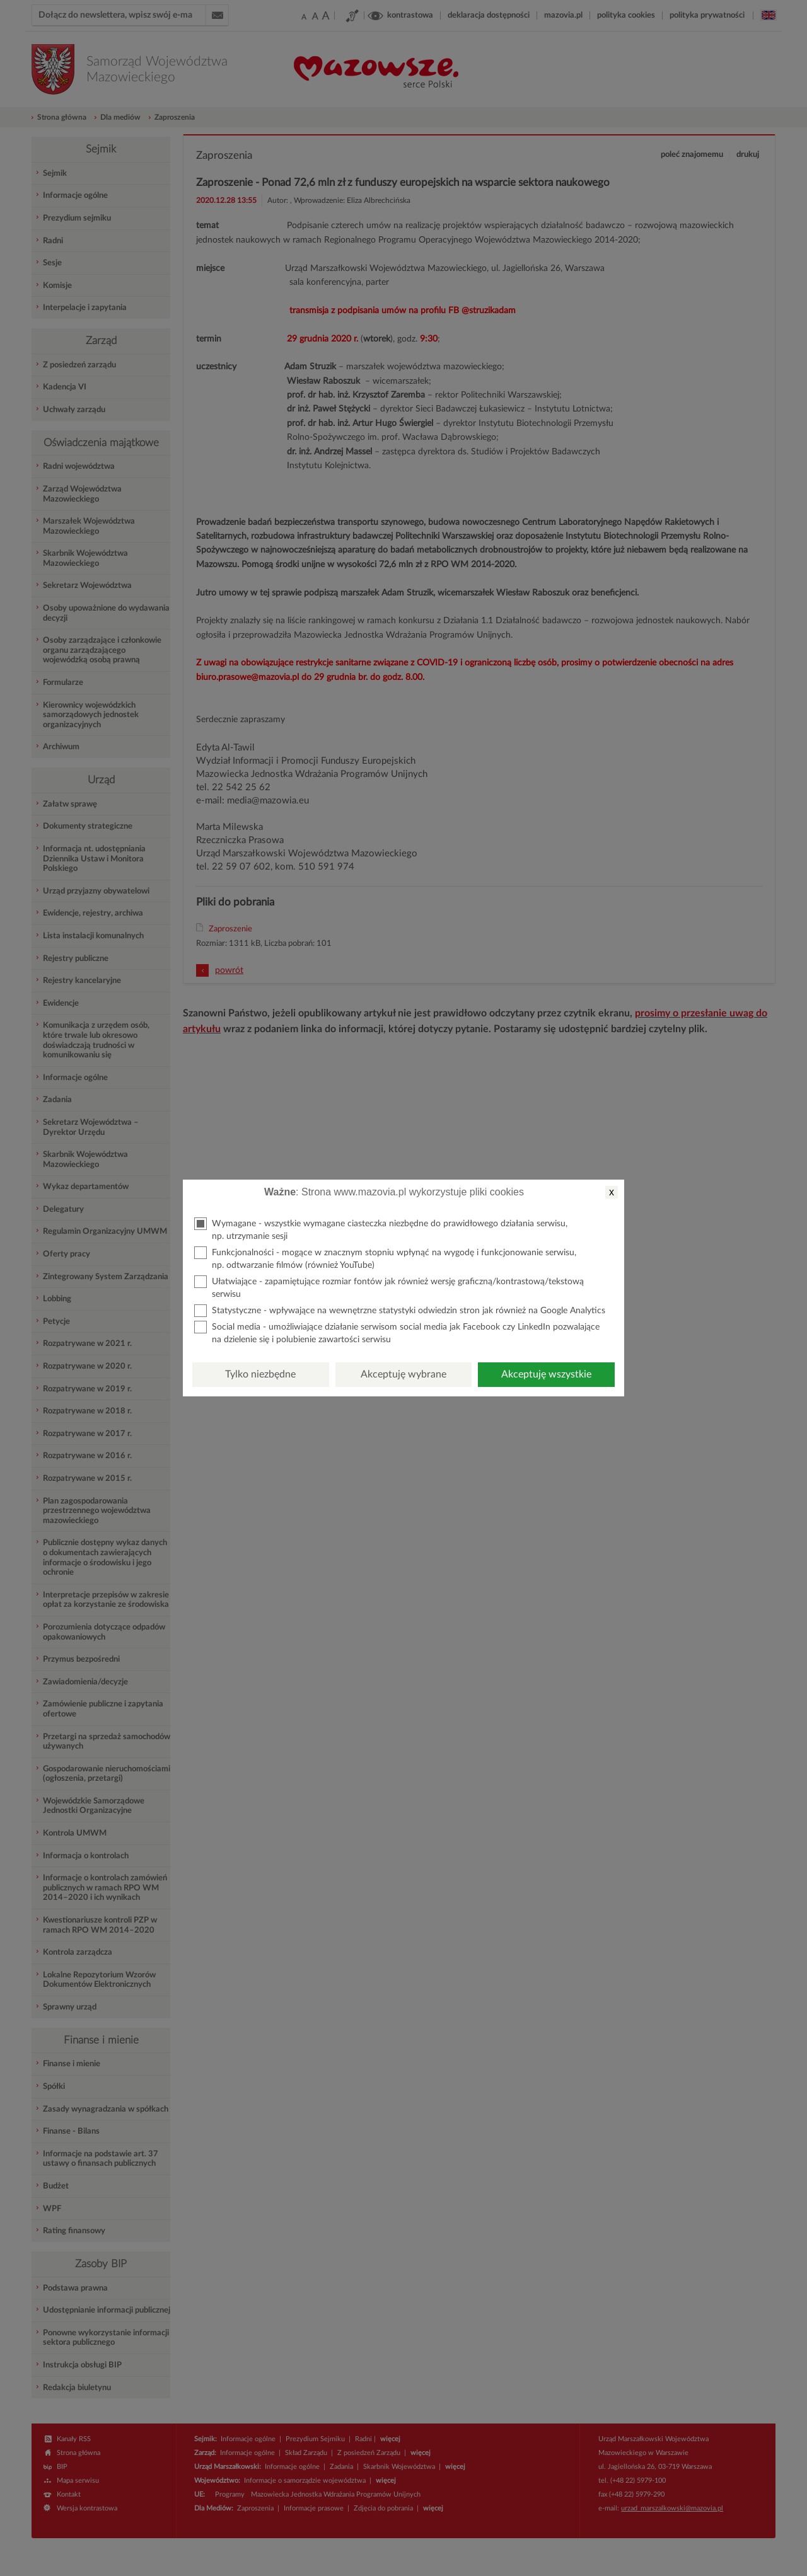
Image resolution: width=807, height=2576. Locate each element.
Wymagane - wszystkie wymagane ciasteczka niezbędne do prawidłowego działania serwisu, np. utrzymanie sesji (380, 1229)
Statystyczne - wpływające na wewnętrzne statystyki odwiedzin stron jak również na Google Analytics (399, 1310)
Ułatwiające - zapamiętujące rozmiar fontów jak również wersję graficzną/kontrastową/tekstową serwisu (389, 1287)
